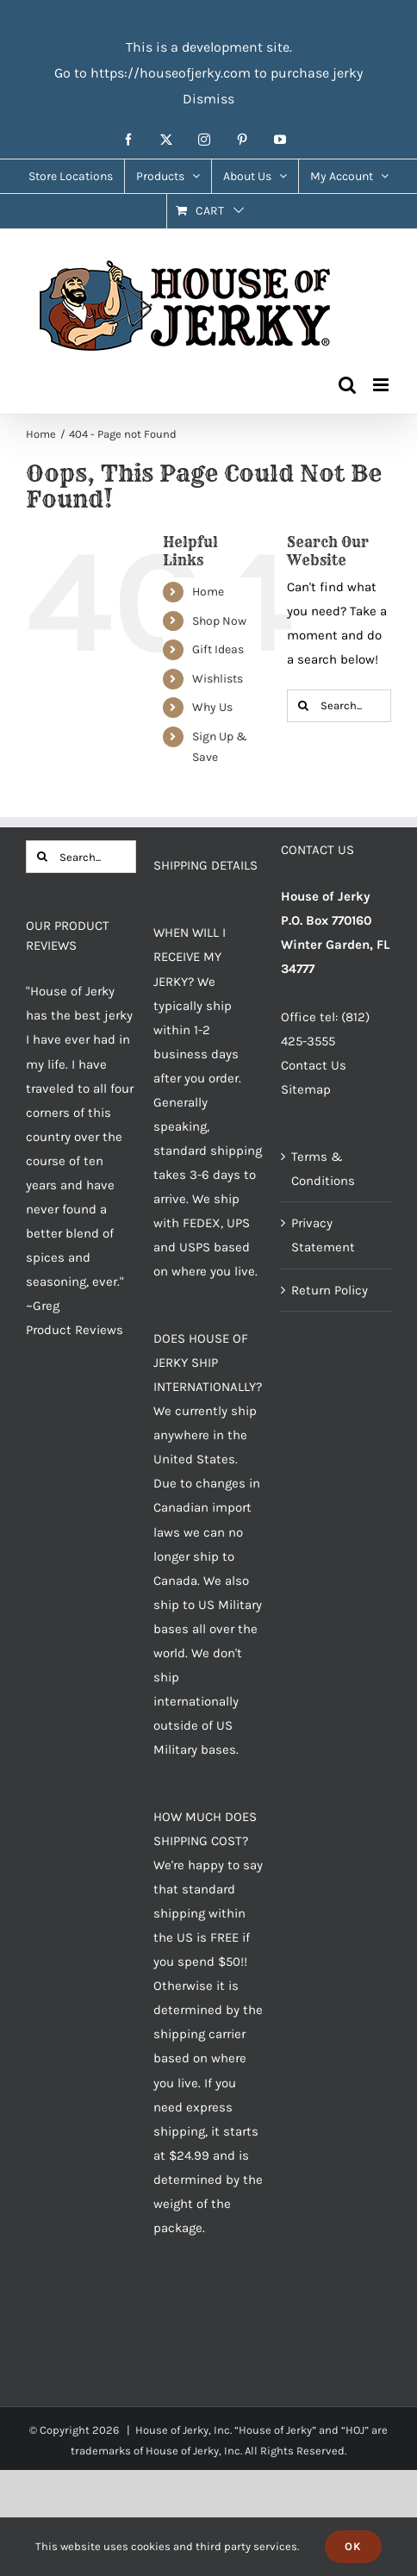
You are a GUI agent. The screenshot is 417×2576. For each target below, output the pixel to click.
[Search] (303, 705)
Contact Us (313, 1065)
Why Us (212, 707)
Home (208, 591)
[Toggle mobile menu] (382, 385)
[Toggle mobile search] (347, 385)
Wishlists (217, 678)
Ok (353, 2546)
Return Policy (329, 1290)
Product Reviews (74, 1330)
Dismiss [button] (208, 98)
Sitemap (306, 1089)
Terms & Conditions (323, 1168)
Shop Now (219, 621)
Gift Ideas (218, 649)
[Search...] (339, 705)
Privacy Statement (323, 1235)
